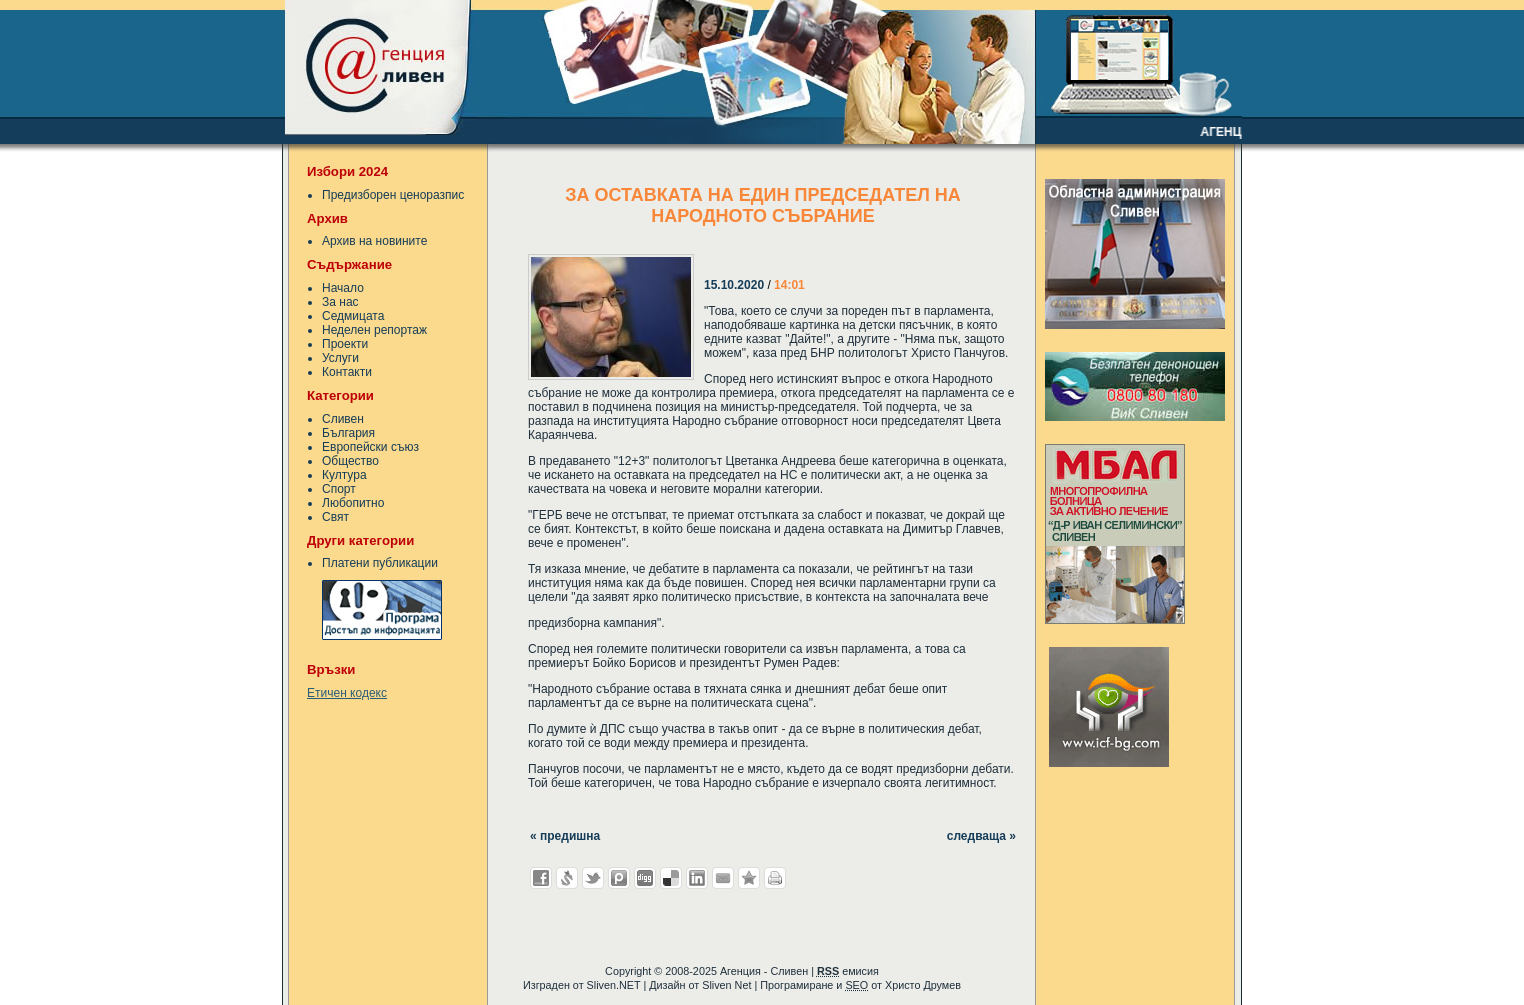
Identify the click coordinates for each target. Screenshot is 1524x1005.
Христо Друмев (923, 985)
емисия (848, 971)
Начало (343, 288)
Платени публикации (380, 563)
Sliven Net (726, 985)
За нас (340, 302)
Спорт (339, 489)
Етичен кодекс (347, 693)
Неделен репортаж (374, 330)
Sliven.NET (614, 985)
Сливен (343, 419)
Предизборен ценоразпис (393, 195)
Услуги (340, 358)
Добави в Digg (645, 878)
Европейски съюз (370, 447)
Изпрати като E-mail (723, 878)
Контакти (347, 372)
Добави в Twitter (593, 878)
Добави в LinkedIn (697, 878)
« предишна (565, 836)
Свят (335, 517)
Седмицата (353, 316)
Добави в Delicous (671, 878)
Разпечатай (775, 878)
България (348, 433)
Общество (350, 461)
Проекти (345, 344)
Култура (344, 475)
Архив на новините (374, 241)
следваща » (981, 836)
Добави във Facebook (541, 878)
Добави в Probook (619, 878)
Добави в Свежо (567, 878)
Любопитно (353, 503)
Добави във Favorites (749, 878)
